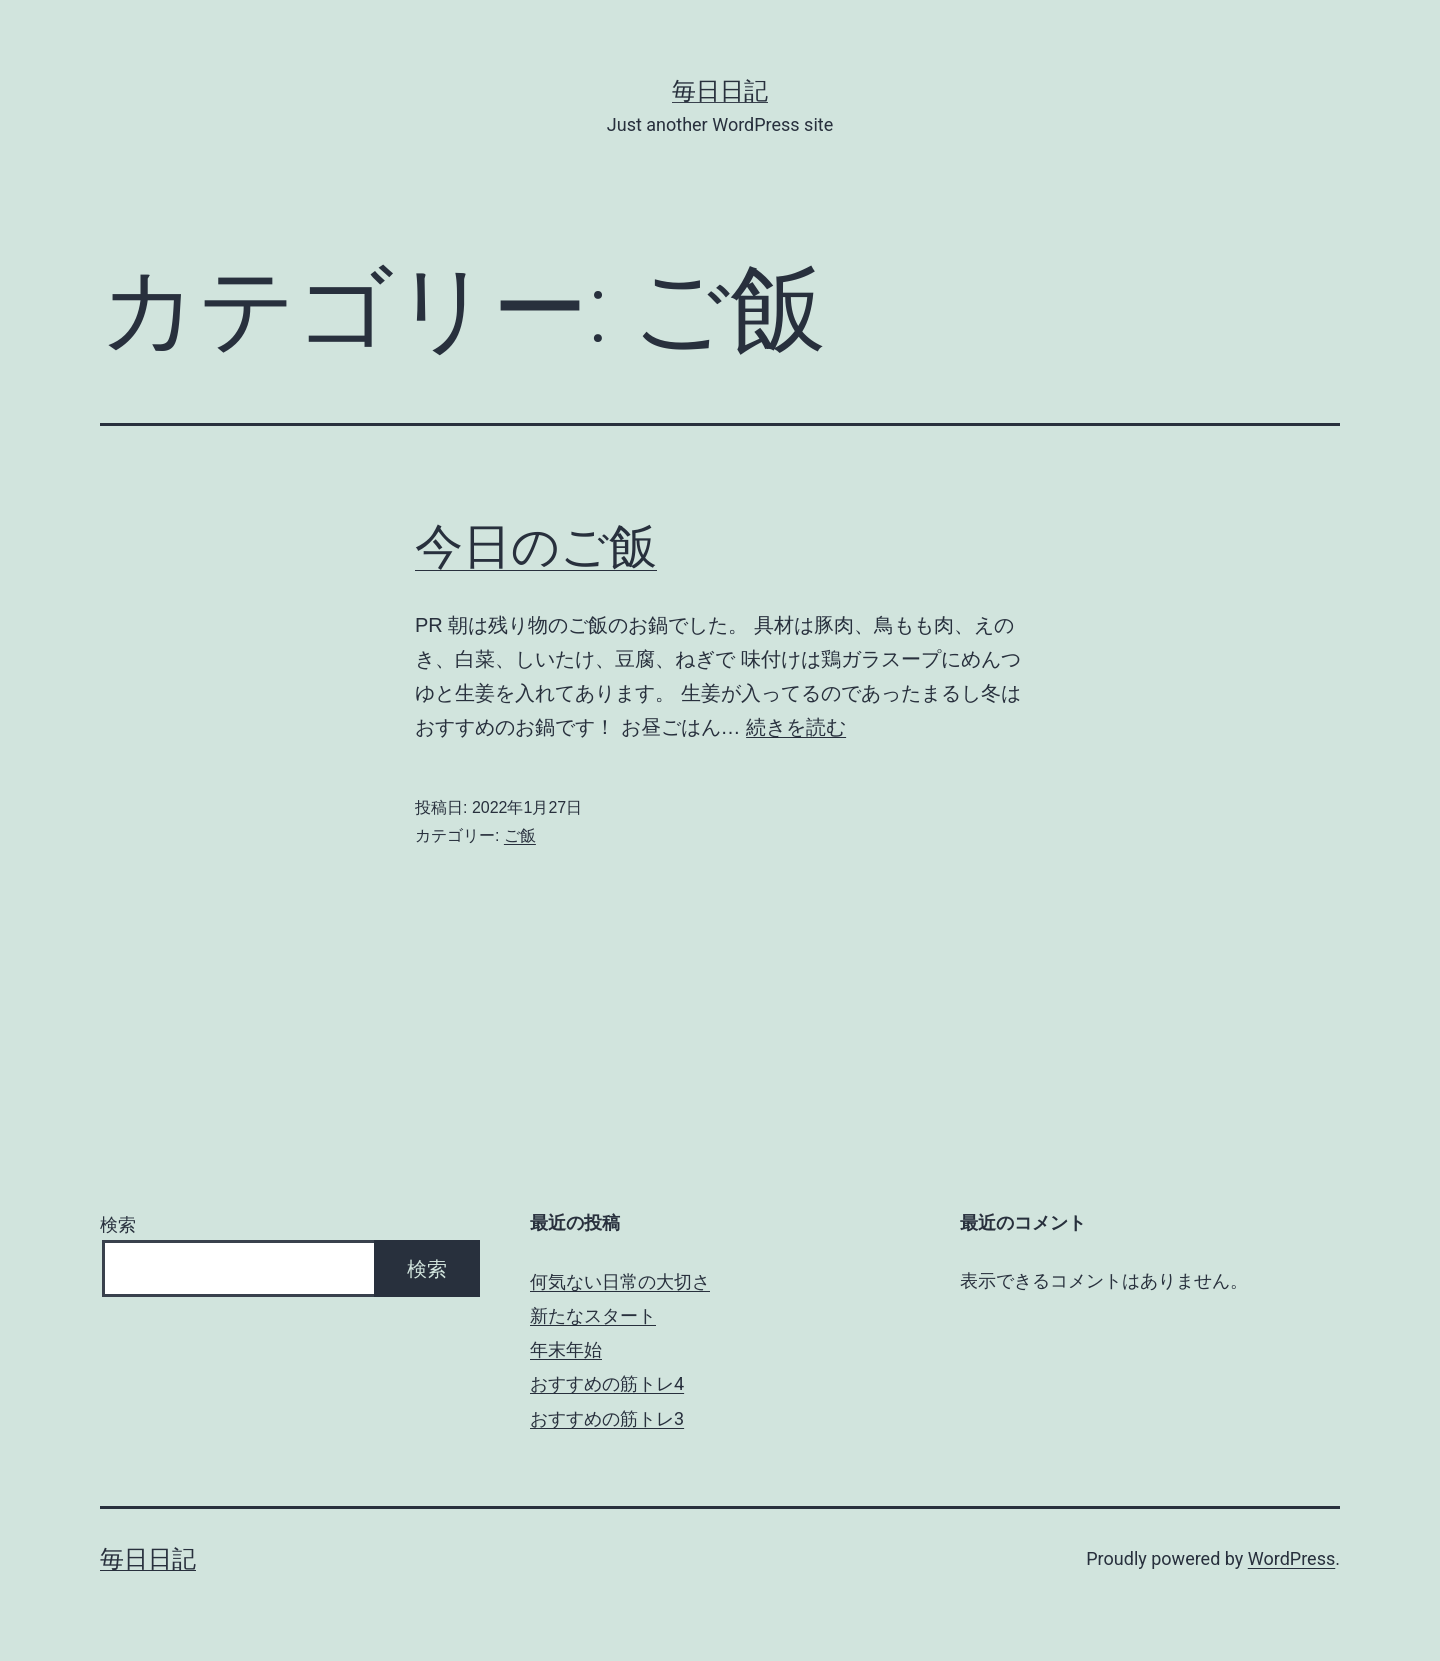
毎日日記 (720, 91)
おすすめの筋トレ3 (607, 1418)
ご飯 (520, 835)
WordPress (1291, 1558)
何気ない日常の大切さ (620, 1281)
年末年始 (566, 1349)
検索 (118, 1224)
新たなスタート (593, 1315)
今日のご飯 (536, 546)
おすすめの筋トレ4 (607, 1383)
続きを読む (796, 727)
